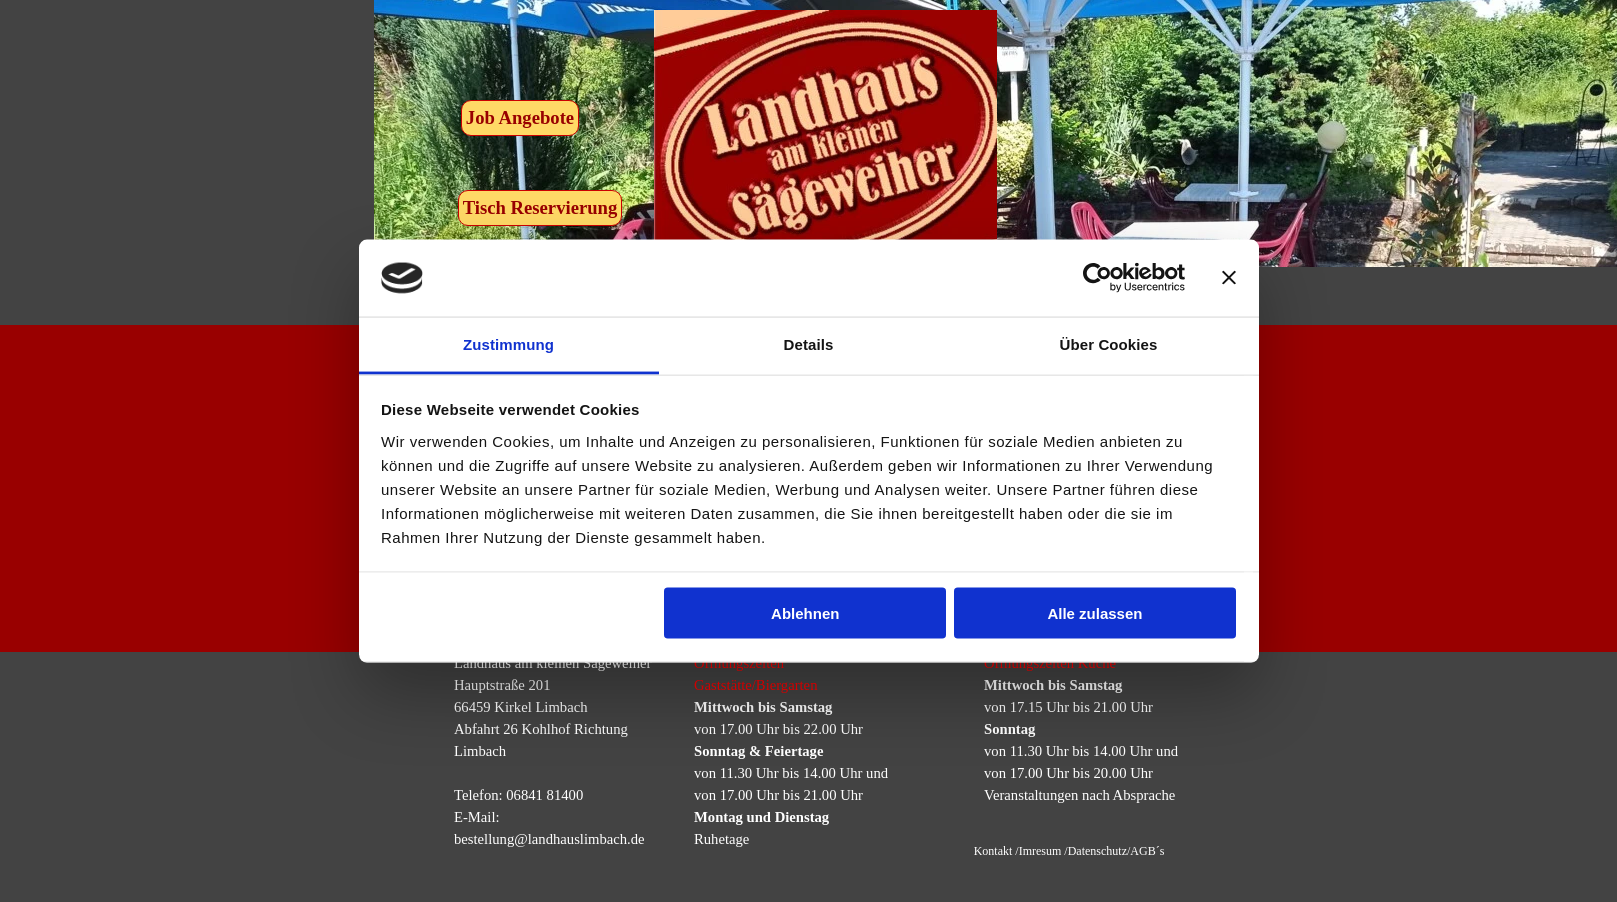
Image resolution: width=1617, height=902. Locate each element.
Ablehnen (805, 613)
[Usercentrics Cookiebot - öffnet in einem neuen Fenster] (1097, 278)
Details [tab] (809, 343)
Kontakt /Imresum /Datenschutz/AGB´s (1069, 851)
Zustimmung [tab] (508, 343)
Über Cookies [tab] (1109, 343)
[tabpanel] (801, 751)
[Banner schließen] (1229, 278)
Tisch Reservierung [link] (540, 207)
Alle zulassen (1094, 613)
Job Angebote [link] (520, 117)
